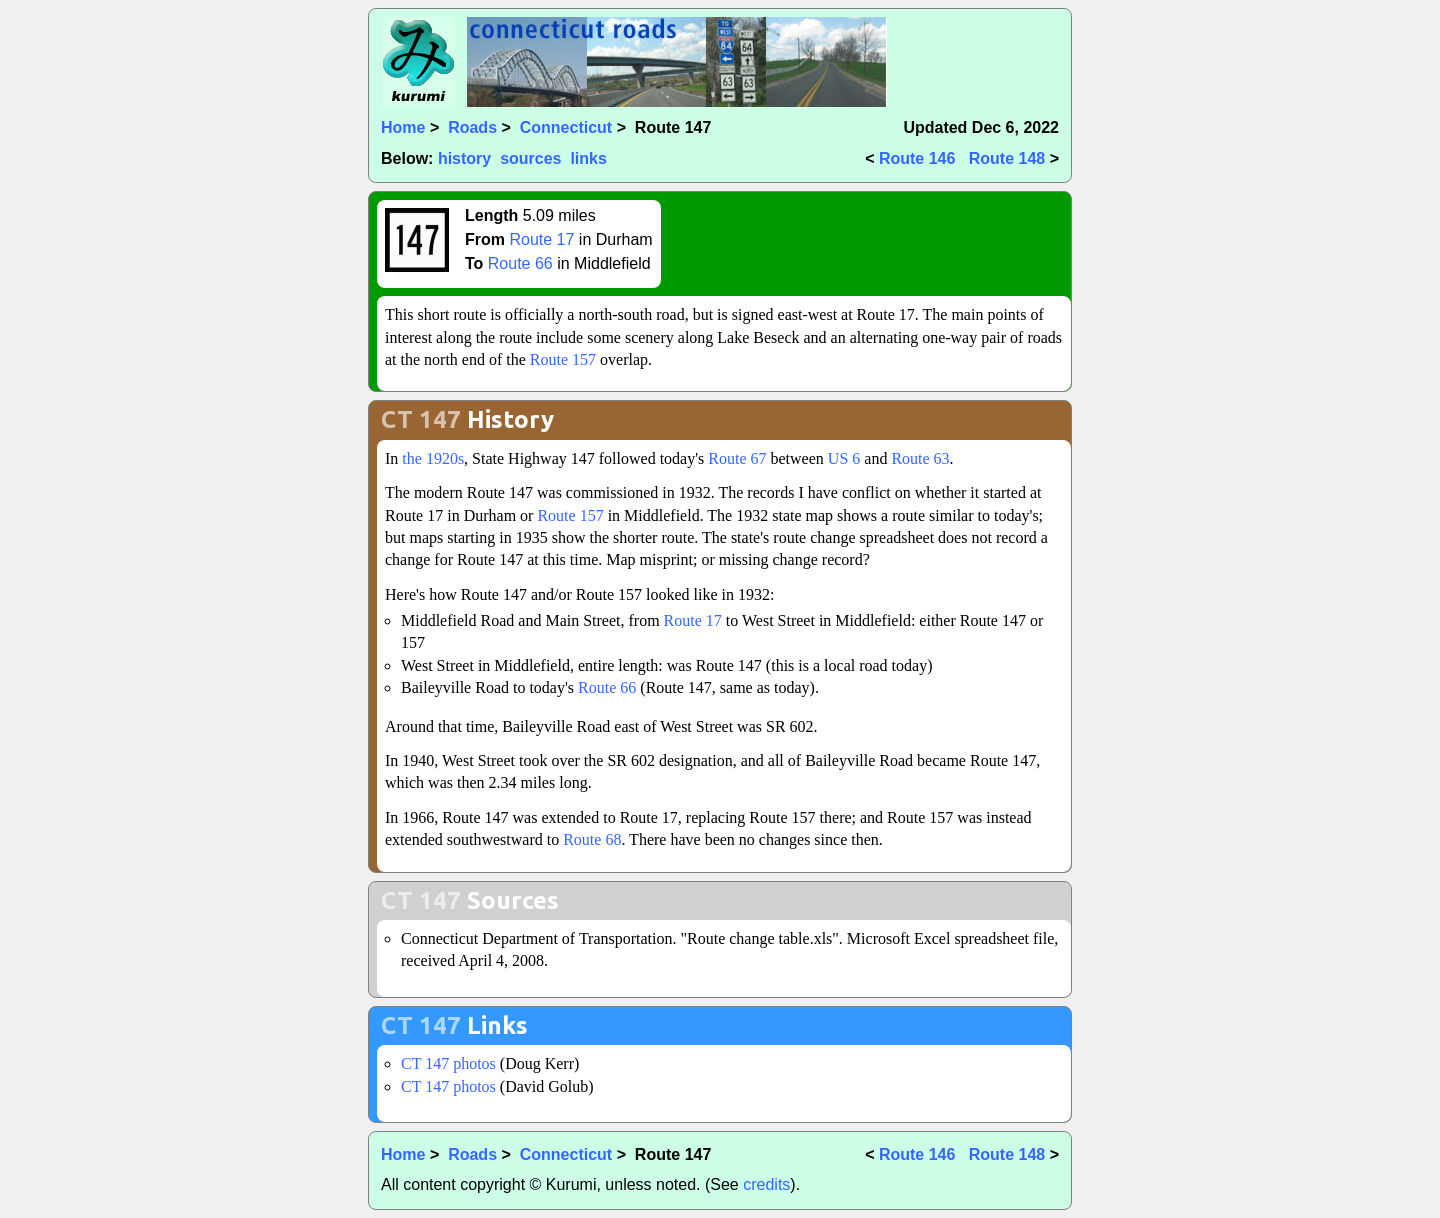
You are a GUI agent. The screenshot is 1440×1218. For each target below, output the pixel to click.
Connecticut (566, 127)
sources (530, 158)
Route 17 (541, 239)
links (588, 158)
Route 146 (917, 158)
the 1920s (433, 458)
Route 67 (737, 458)
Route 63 (920, 458)
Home (403, 127)
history (464, 158)
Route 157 (563, 359)
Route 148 (1007, 158)
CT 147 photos (448, 1063)
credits (766, 1184)
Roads (472, 127)
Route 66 (520, 263)
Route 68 (592, 839)
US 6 (844, 458)
